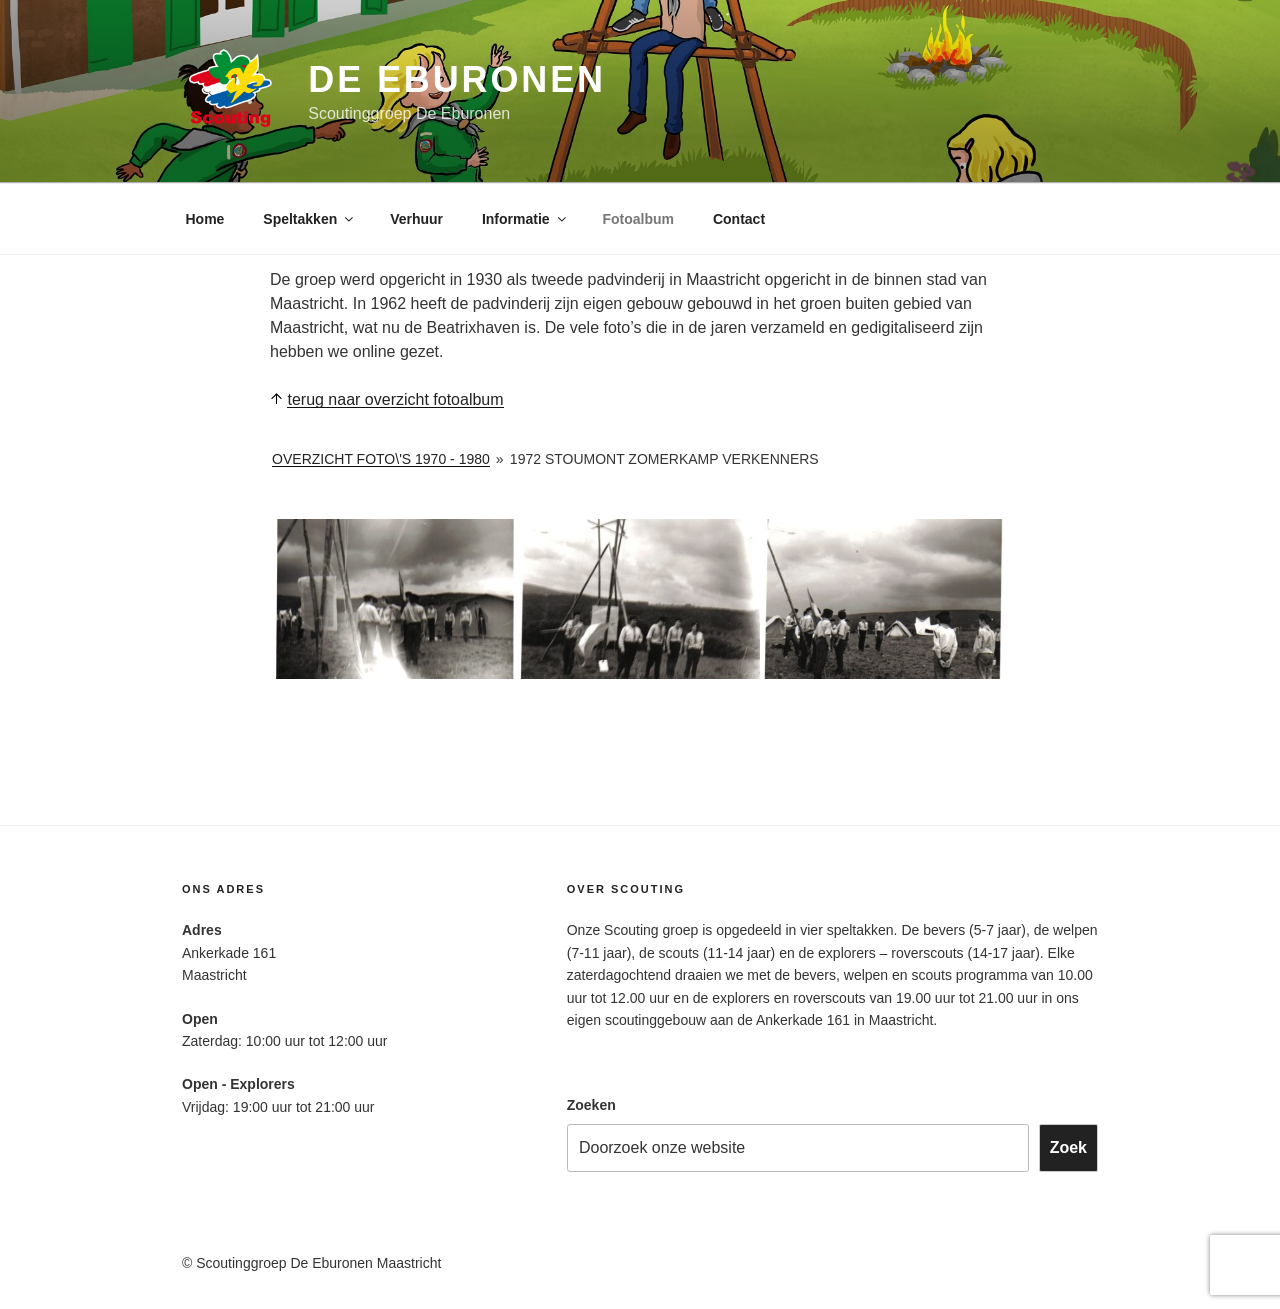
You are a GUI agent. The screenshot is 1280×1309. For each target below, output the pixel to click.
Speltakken (309, 219)
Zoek (1068, 1147)
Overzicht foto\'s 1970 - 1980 (381, 459)
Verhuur (416, 219)
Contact (739, 219)
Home (205, 219)
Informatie (525, 219)
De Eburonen (457, 79)
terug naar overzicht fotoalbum (395, 399)
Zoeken (591, 1105)
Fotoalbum (639, 219)
